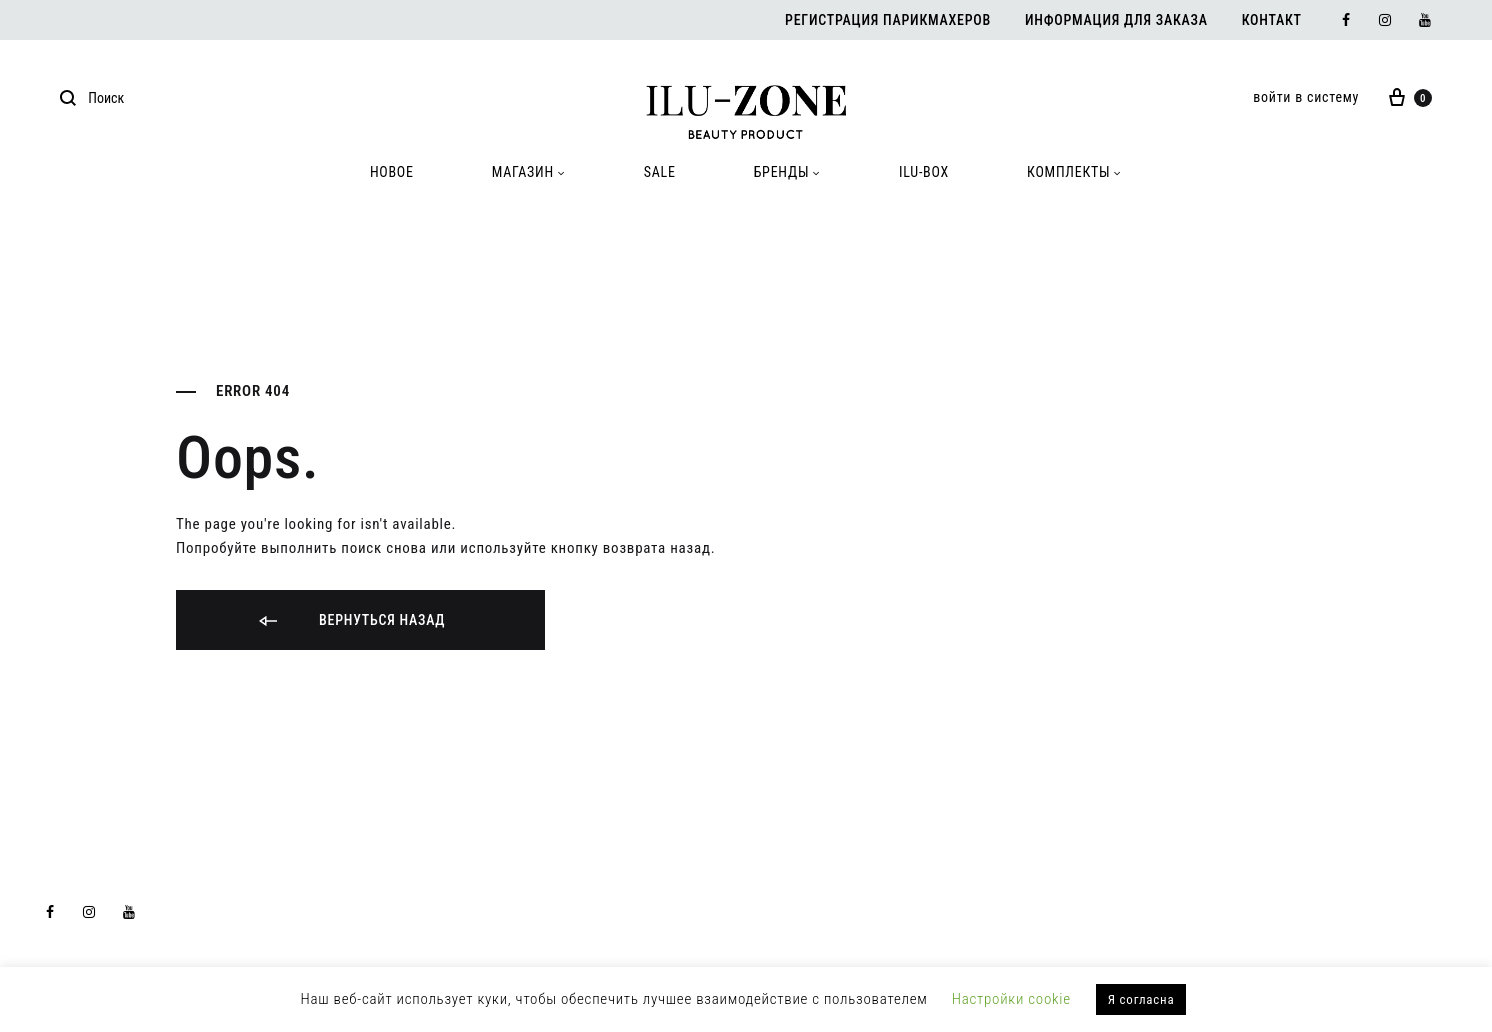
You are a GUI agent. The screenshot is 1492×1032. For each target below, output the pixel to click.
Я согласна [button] (1141, 999)
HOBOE (392, 172)
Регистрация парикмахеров (888, 20)
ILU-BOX (924, 172)
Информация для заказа (1116, 20)
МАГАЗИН (529, 172)
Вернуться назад (350, 621)
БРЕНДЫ (787, 172)
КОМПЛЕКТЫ (1074, 172)
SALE (660, 172)
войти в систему (1306, 97)
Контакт (1272, 20)
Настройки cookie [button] (1011, 999)
